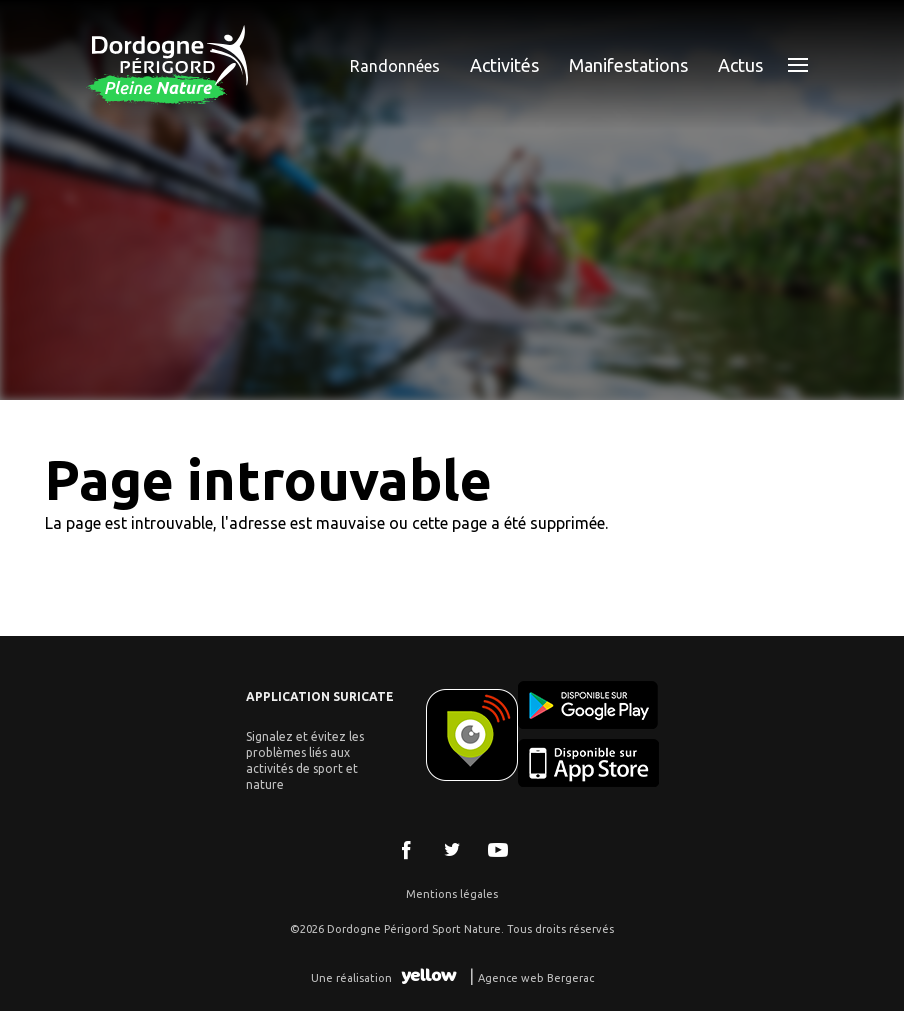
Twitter (452, 850)
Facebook (406, 850)
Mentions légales (452, 894)
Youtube (498, 850)
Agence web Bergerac (536, 978)
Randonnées (395, 66)
